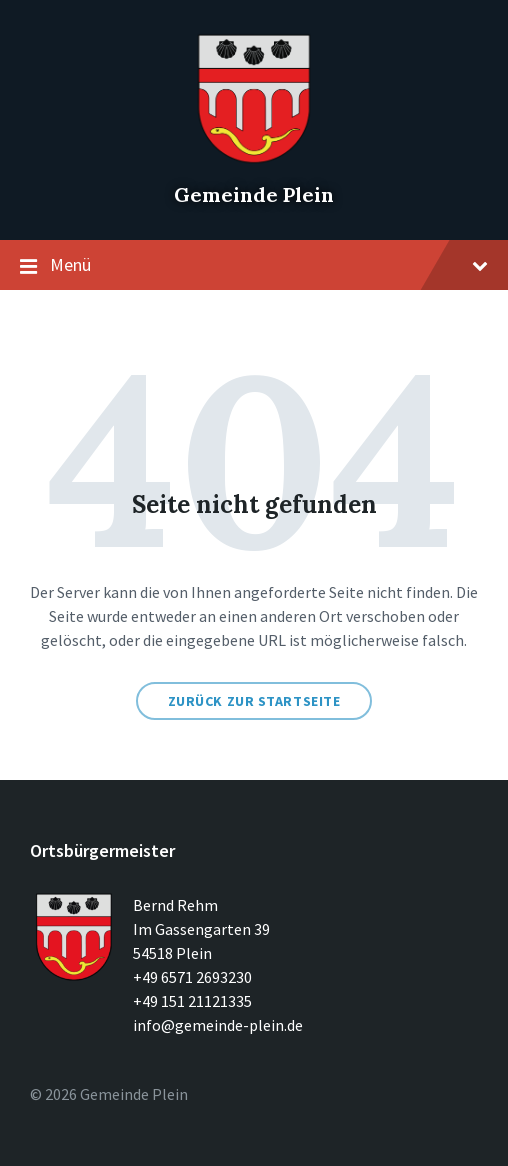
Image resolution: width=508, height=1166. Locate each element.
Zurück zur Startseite (254, 701)
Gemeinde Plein (254, 194)
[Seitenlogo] (254, 160)
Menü (254, 266)
